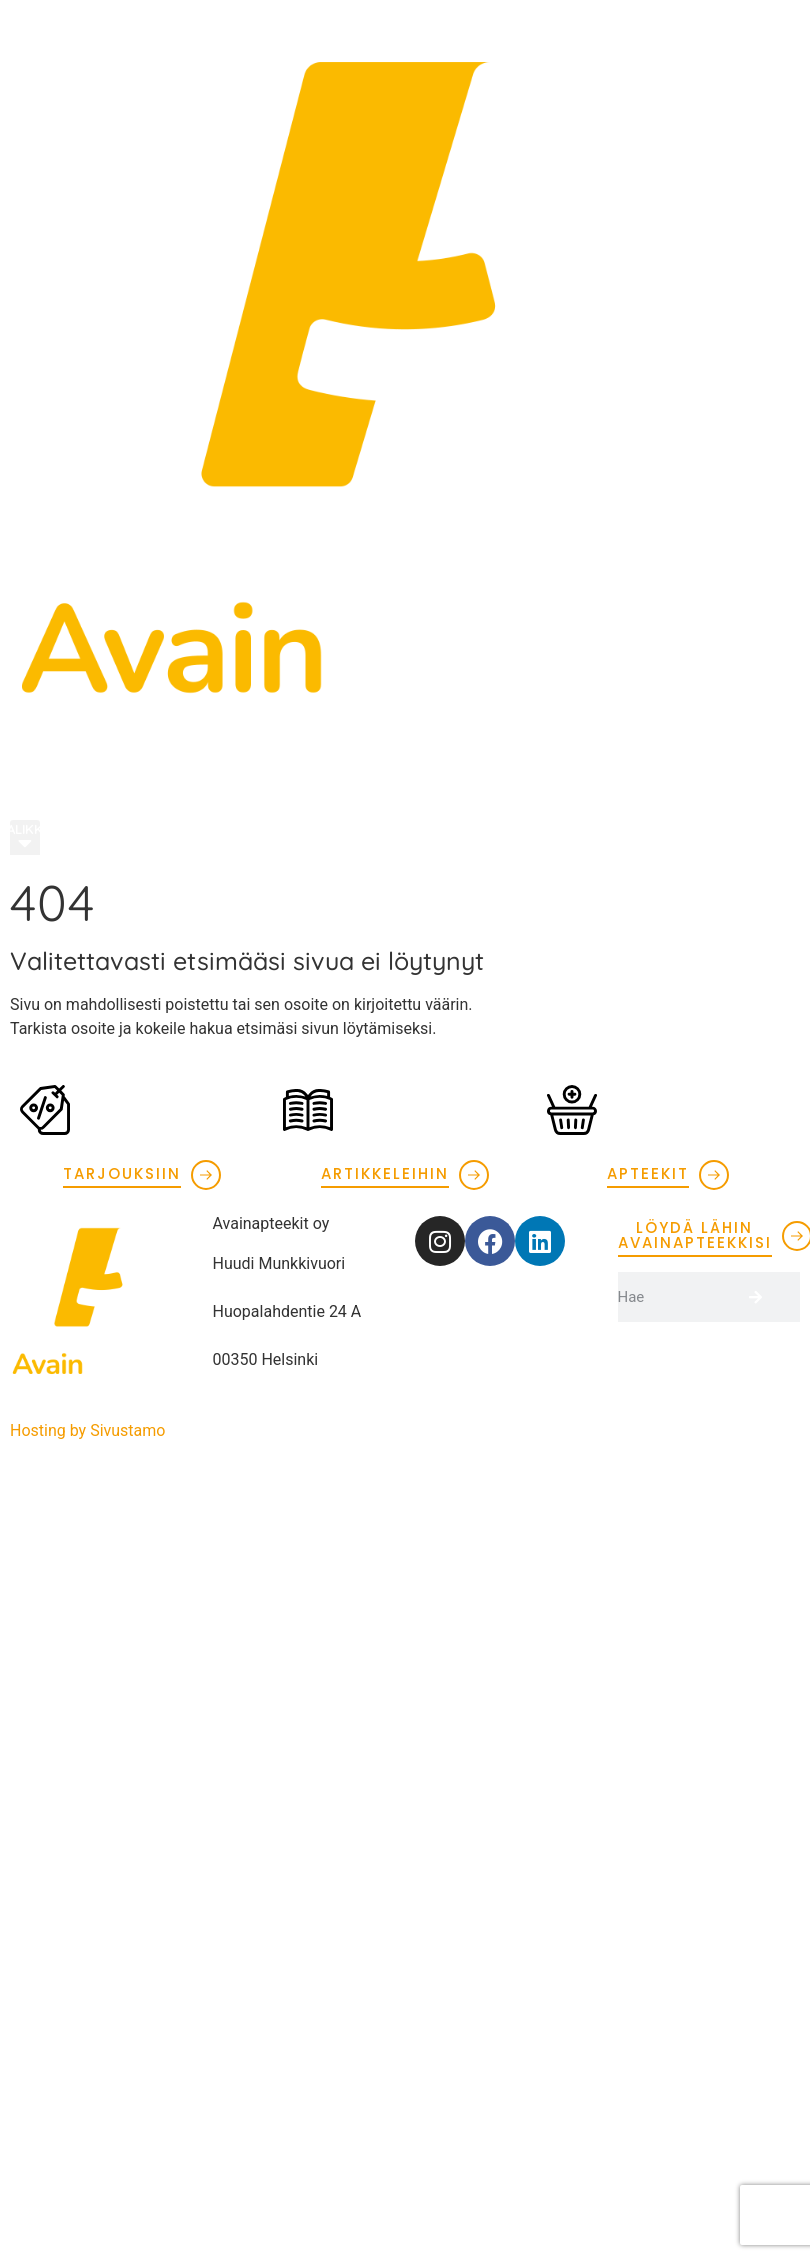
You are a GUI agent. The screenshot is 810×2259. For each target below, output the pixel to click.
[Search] (774, 1297)
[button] (25, 839)
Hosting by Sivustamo (87, 1430)
